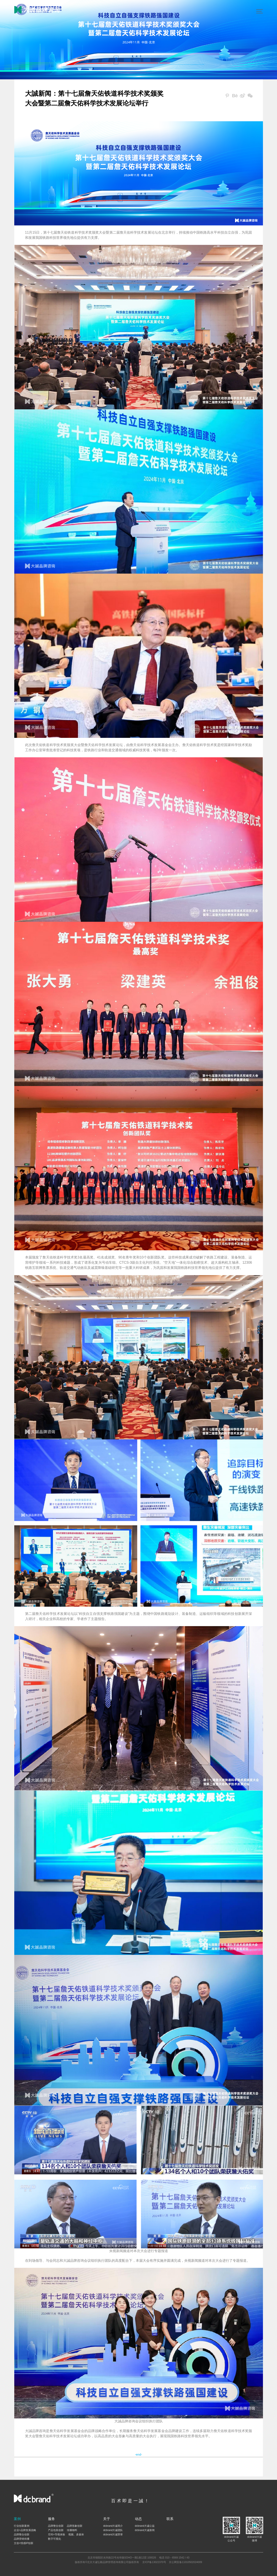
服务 (51, 2519)
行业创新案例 (21, 2525)
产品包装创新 (56, 2530)
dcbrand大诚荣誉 (113, 2534)
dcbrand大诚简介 (113, 2525)
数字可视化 (54, 2538)
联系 (170, 2519)
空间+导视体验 (56, 2534)
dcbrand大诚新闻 (145, 2530)
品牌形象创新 (74, 2525)
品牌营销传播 (21, 2538)
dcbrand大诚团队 (113, 2530)
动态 (138, 2519)
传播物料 (72, 2530)
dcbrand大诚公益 (145, 2525)
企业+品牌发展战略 (25, 2530)
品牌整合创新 (21, 2534)
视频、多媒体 (76, 2534)
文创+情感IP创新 (23, 2543)
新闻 (137, 2534)
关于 (106, 2519)
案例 (17, 2519)
